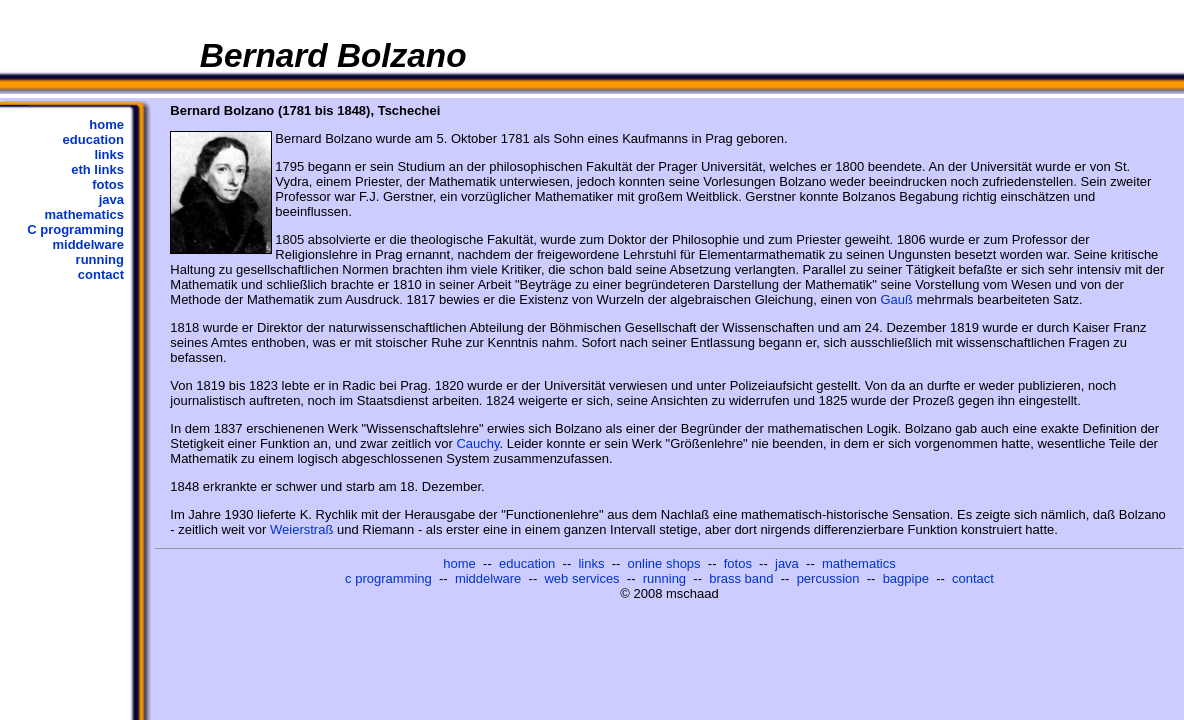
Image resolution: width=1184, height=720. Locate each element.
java (111, 199)
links (109, 154)
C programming (75, 229)
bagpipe (906, 578)
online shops (664, 563)
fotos (108, 184)
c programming (388, 578)
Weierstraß (301, 529)
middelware (88, 244)
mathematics (84, 214)
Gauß (896, 299)
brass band (741, 578)
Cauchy (477, 443)
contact (101, 274)
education (93, 139)
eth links (97, 169)
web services (581, 578)
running (100, 259)
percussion (828, 578)
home (106, 124)
